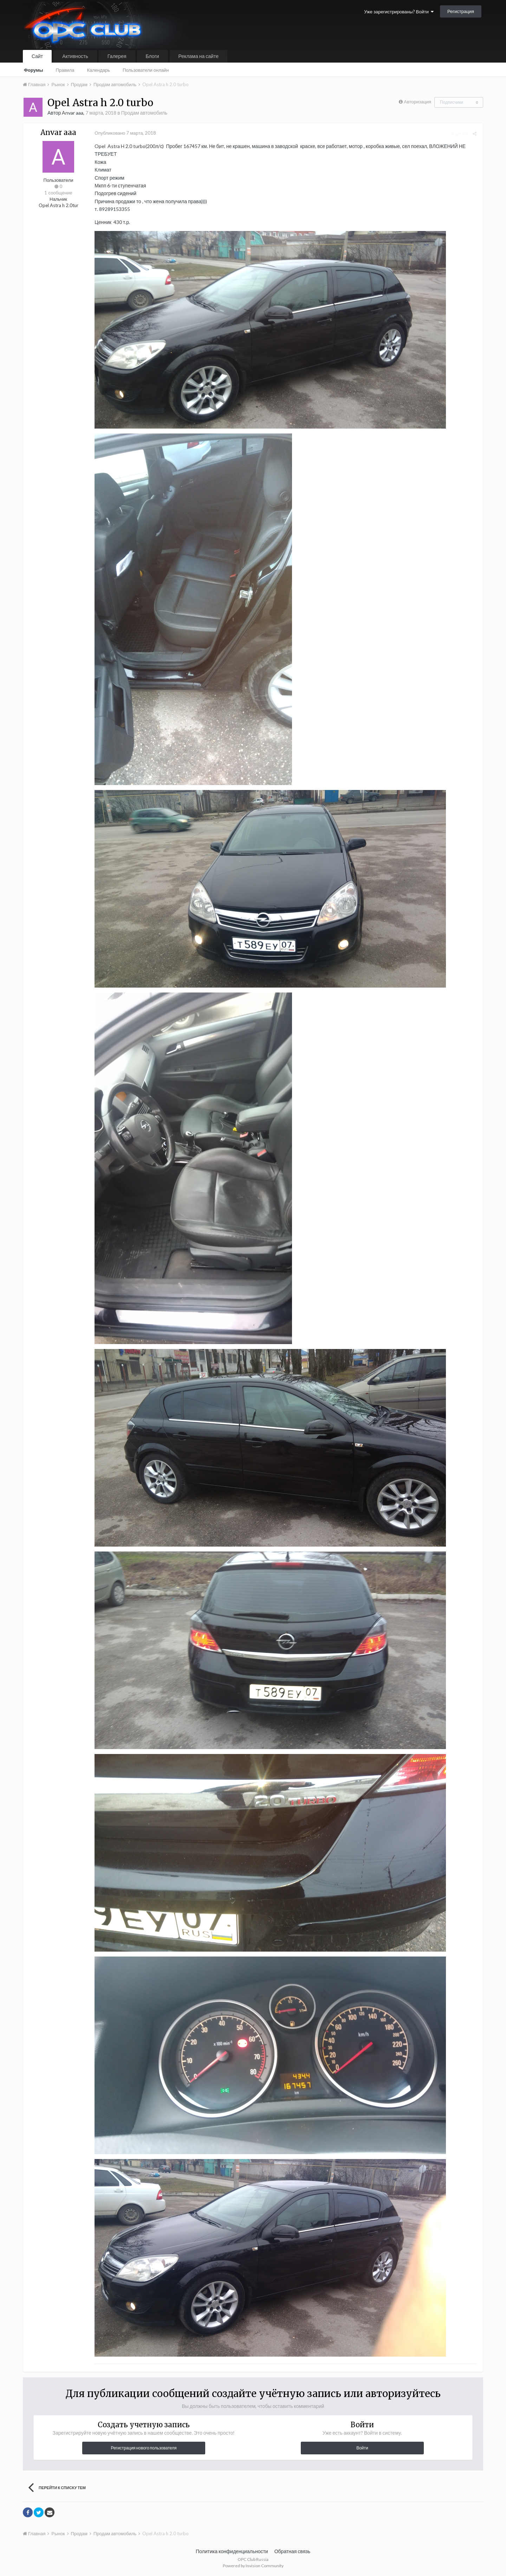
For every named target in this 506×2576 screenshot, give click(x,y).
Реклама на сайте (199, 56)
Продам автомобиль (144, 113)
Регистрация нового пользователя (143, 2447)
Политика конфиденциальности (232, 2551)
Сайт (37, 56)
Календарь (98, 70)
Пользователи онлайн (146, 70)
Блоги (152, 56)
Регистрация (460, 11)
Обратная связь (292, 2551)
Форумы (33, 70)
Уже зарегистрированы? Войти (399, 11)
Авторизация (417, 101)
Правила (65, 70)
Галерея (117, 56)
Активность (75, 56)
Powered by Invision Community (253, 2565)
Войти (362, 2447)
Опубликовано (124, 133)
